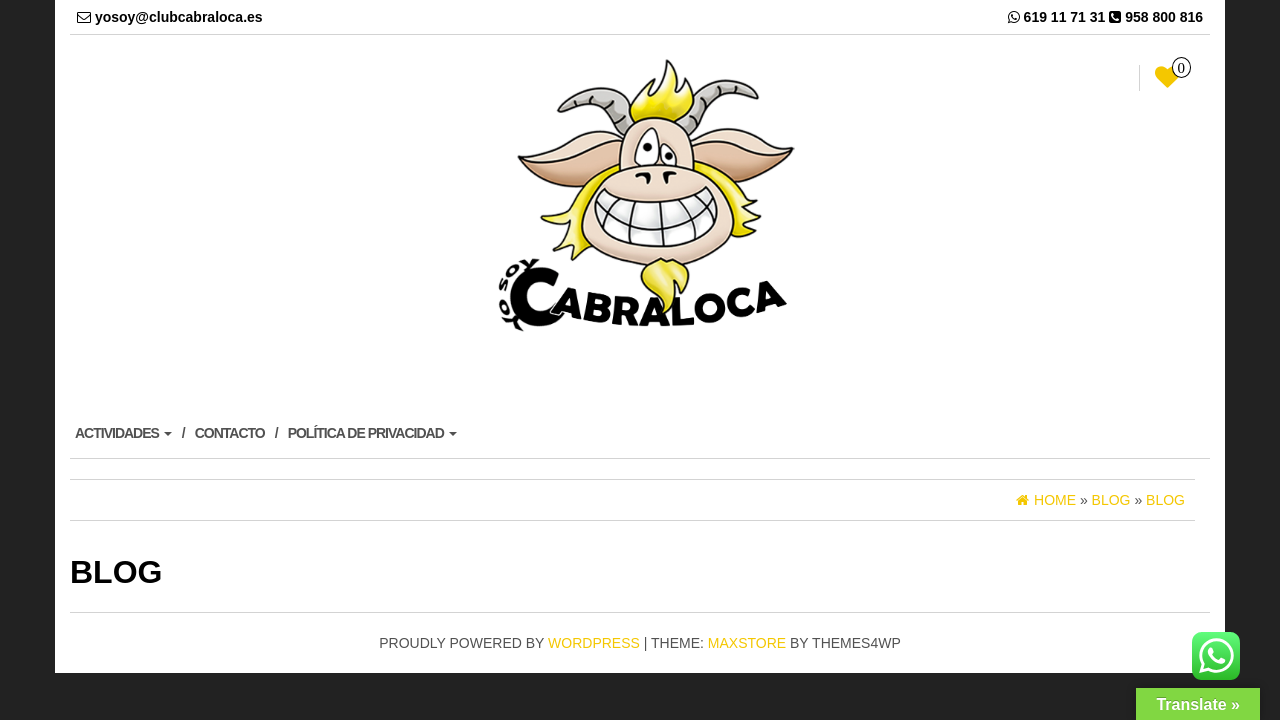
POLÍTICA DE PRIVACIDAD (372, 433)
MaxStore (747, 643)
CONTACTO (230, 433)
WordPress (594, 643)
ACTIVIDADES (123, 433)
